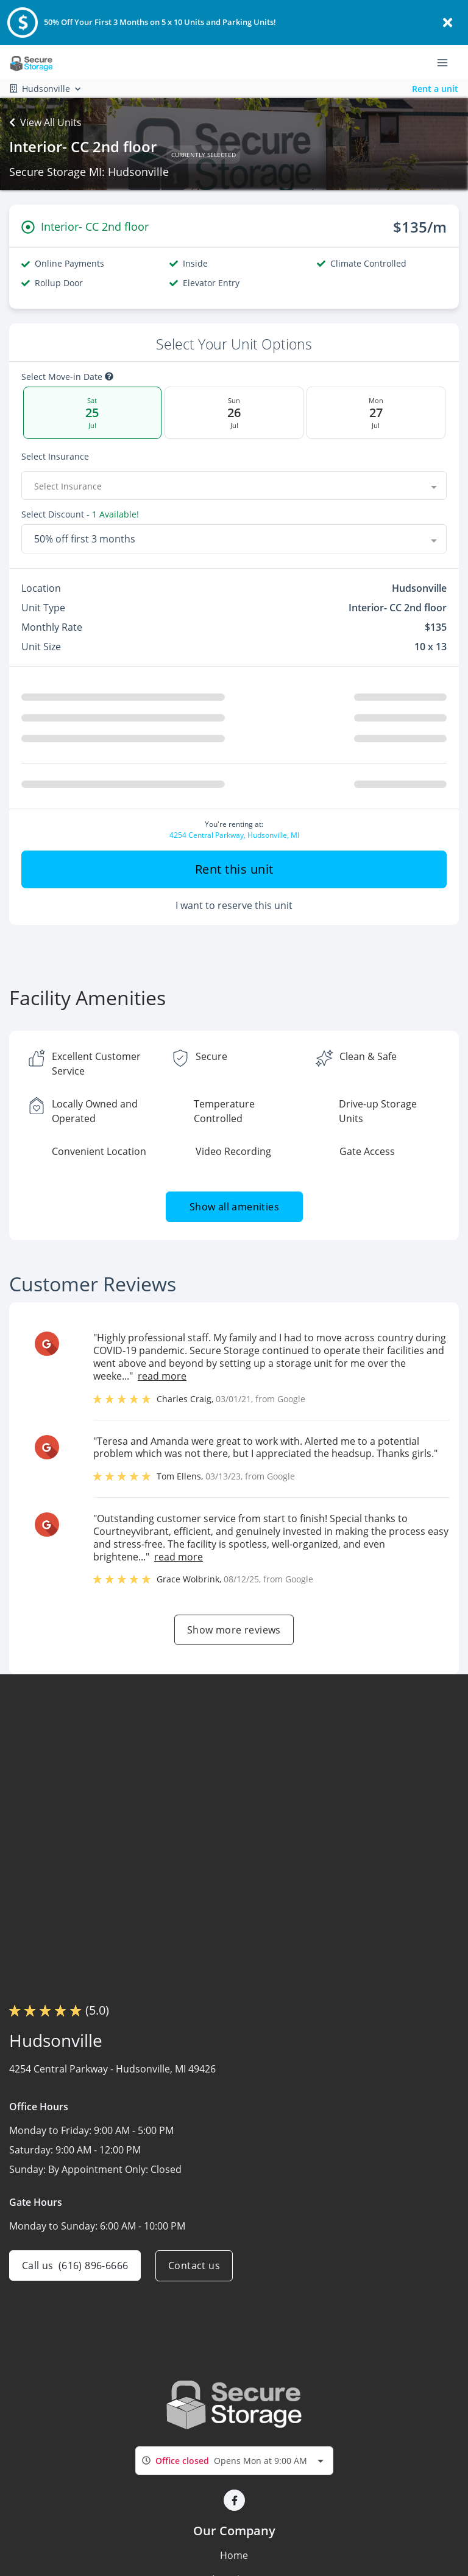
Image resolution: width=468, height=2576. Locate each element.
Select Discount (80, 514)
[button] (234, 2500)
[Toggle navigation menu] (447, 62)
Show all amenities (233, 1206)
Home (234, 2555)
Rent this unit (234, 869)
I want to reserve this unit (234, 905)
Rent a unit (435, 88)
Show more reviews (234, 1630)
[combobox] (234, 485)
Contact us (194, 2265)
